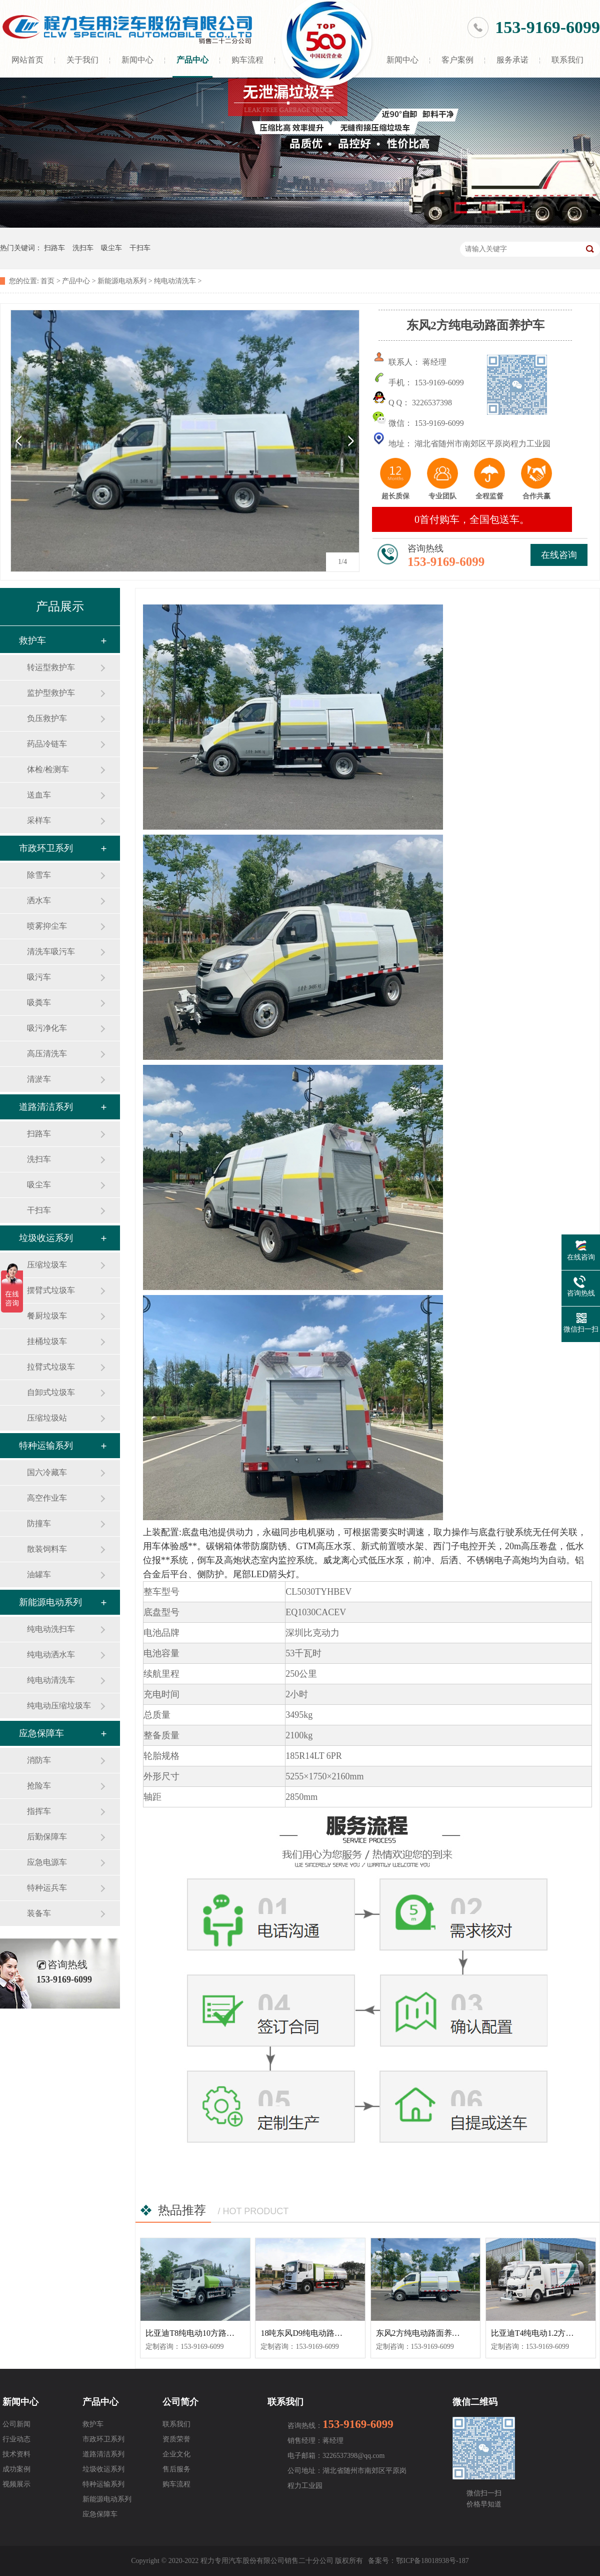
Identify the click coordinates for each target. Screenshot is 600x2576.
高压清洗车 (47, 1053)
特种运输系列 (46, 1446)
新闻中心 (138, 60)
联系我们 (568, 60)
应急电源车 (47, 1862)
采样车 (39, 820)
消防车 (39, 1760)
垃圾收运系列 (46, 1238)
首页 (47, 281)
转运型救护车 (51, 667)
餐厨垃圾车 (47, 1316)
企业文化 (176, 2454)
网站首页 (28, 60)
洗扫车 (83, 248)
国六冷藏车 (47, 1472)
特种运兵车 (47, 1887)
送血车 (39, 795)
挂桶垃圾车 (47, 1341)
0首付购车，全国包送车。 (472, 519)
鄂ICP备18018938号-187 (432, 2560)
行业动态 (16, 2439)
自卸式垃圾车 (51, 1392)
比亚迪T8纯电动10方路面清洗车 (202, 2333)
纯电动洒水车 (51, 1654)
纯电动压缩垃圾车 (59, 1705)
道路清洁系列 (46, 1107)
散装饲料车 (47, 1549)
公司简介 (180, 2402)
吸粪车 (39, 1002)
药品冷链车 (47, 744)
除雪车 (39, 875)
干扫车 (140, 248)
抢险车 (39, 1785)
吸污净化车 (47, 1028)
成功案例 (16, 2469)
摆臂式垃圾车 (51, 1290)
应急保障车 (41, 1733)
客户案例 (458, 60)
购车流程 (248, 60)
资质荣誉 (176, 2439)
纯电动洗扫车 (51, 1629)
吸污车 (39, 977)
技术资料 (16, 2454)
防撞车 (39, 1523)
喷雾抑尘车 (47, 926)
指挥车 (39, 1811)
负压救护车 (47, 718)
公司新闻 (16, 2424)
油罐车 (39, 1574)
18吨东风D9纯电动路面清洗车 (313, 2333)
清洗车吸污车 (51, 951)
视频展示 (16, 2484)
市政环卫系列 (46, 848)
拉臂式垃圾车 (51, 1367)
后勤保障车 (47, 1836)
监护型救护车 (51, 693)
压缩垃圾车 (47, 1264)
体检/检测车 (48, 769)
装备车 (39, 1913)
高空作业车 (47, 1498)
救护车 (32, 640)
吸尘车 (111, 248)
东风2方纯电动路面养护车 (422, 2333)
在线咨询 (559, 555)
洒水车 (39, 900)
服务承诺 (512, 60)
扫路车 (54, 248)
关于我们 (82, 60)
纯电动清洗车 (175, 281)
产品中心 (192, 60)
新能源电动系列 (122, 281)
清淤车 (39, 1079)
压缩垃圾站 (47, 1418)
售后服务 (176, 2469)
